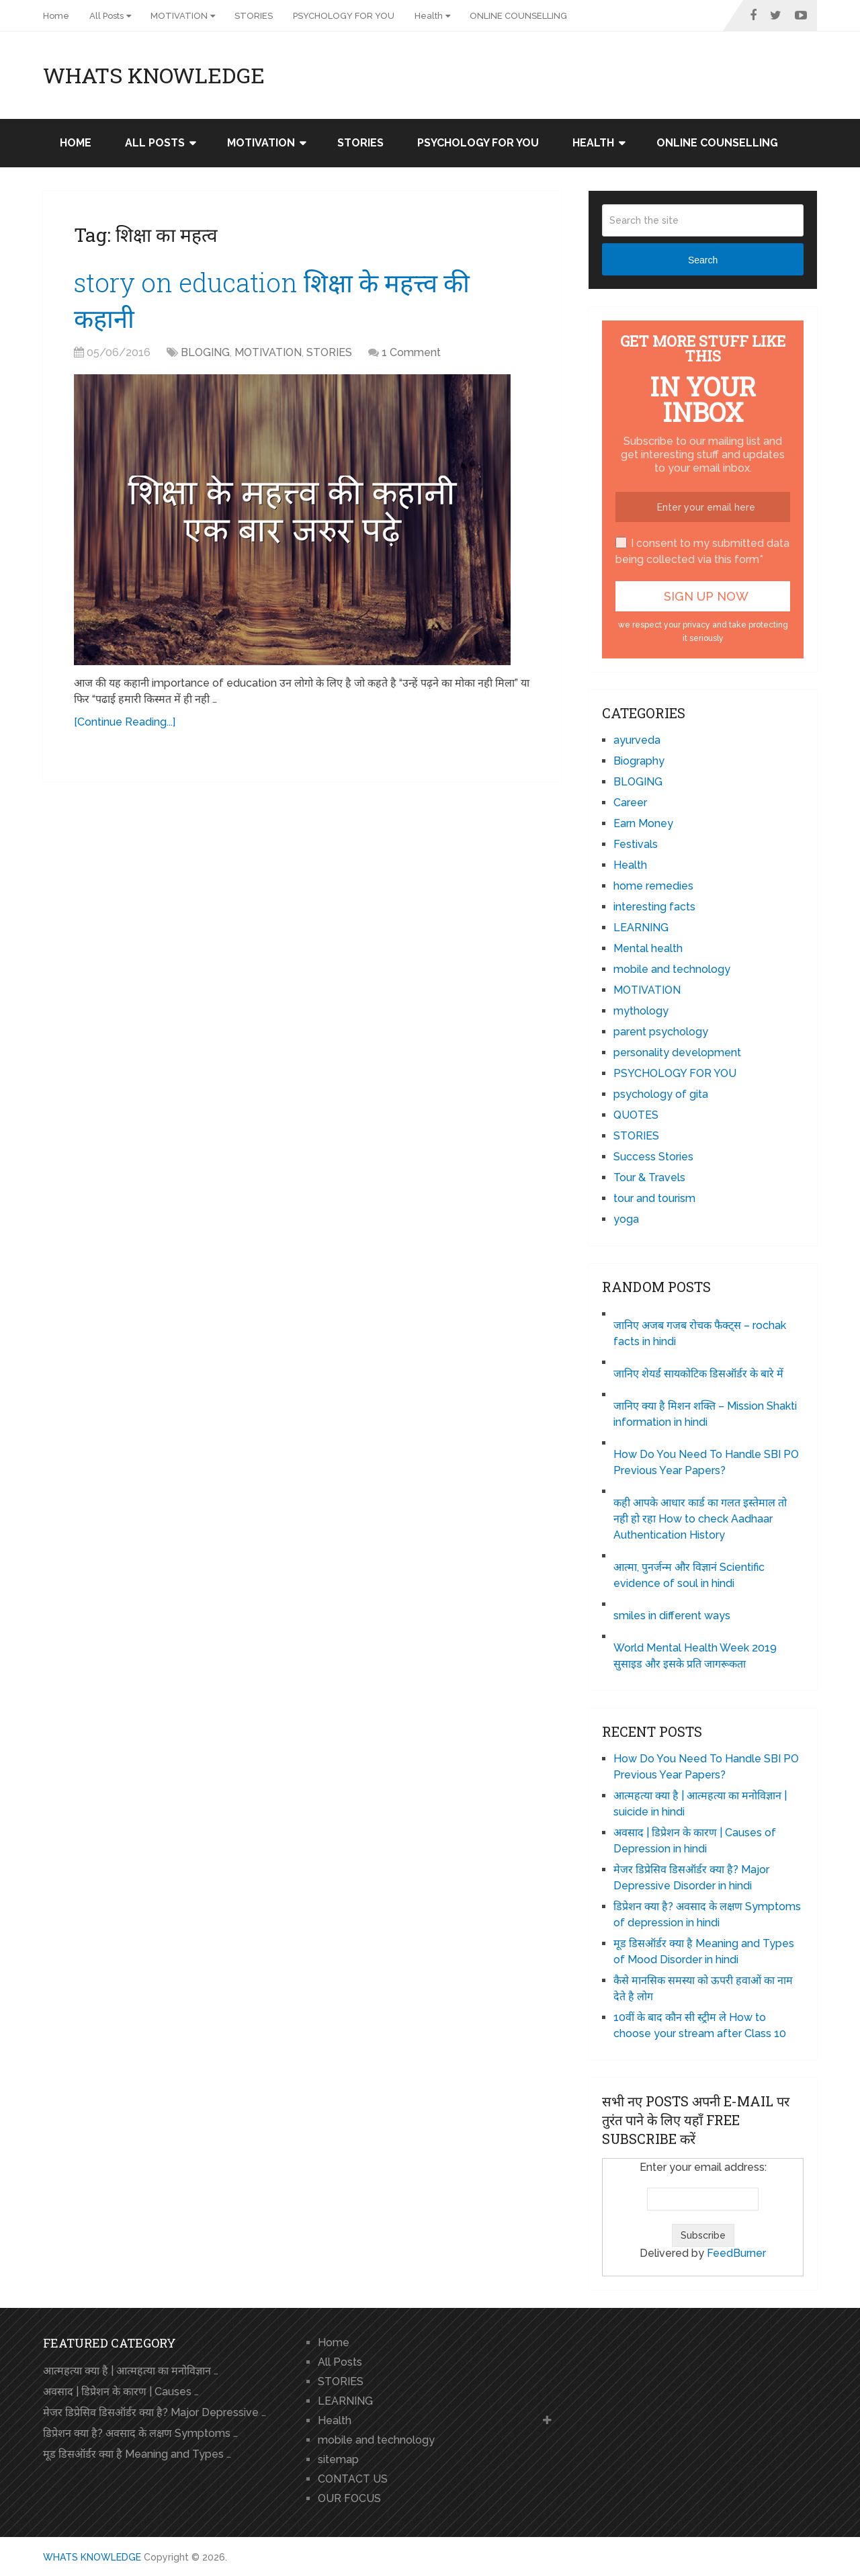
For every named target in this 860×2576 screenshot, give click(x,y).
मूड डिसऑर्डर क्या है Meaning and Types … (137, 2454)
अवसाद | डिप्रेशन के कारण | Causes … (121, 2391)
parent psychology (660, 1031)
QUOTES (635, 1115)
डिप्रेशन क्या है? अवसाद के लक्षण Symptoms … (140, 2433)
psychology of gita (660, 1094)
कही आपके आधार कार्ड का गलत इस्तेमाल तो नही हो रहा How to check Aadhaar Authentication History (700, 1518)
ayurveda (636, 740)
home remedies (653, 885)
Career (630, 802)
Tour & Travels (649, 1177)
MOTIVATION (179, 16)
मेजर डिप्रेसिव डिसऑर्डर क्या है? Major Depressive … (154, 2412)
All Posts (106, 16)
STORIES (253, 16)
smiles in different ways (671, 1615)
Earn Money (643, 823)
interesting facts (654, 906)
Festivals (635, 844)
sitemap (338, 2459)
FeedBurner (736, 2253)
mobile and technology (671, 969)
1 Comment (411, 352)
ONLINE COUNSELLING (518, 16)
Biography (638, 761)
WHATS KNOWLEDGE (154, 75)
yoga (626, 1219)
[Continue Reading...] (124, 722)
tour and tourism (654, 1198)
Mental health (648, 948)
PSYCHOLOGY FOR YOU (343, 16)
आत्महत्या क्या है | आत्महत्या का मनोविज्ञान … (130, 2370)
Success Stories (653, 1156)
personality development (677, 1052)
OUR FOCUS (349, 2498)
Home (56, 16)
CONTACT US (353, 2479)
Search (703, 260)
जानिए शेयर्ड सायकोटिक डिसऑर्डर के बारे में (698, 1373)
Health (429, 16)
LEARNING (641, 927)
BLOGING (205, 352)
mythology (641, 1010)
